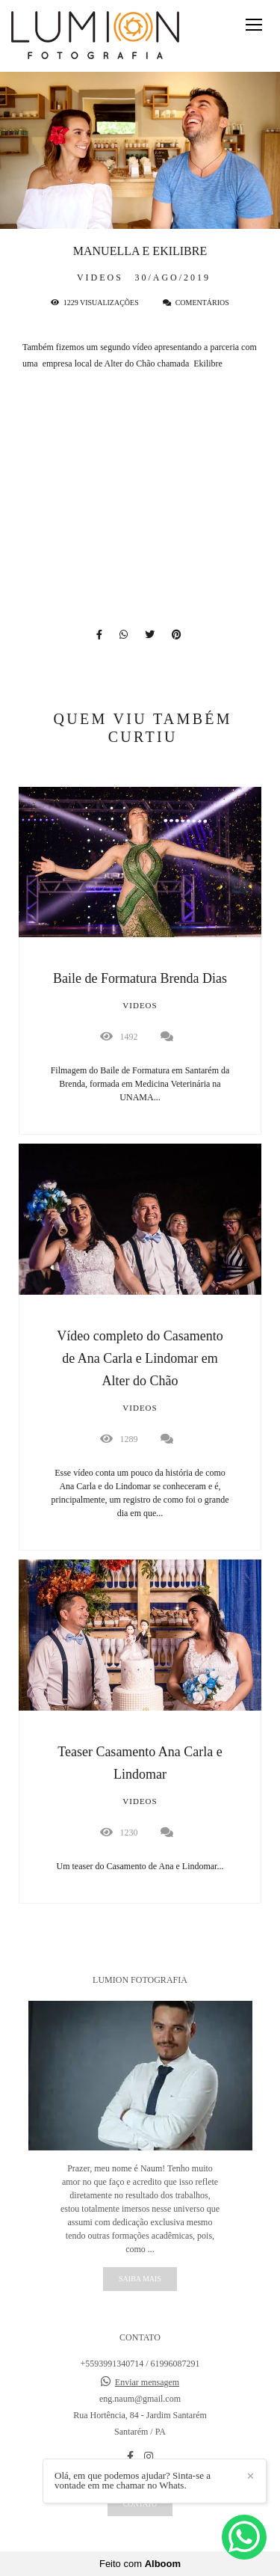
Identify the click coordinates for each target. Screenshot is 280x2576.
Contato (140, 2504)
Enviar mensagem (147, 2382)
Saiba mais (140, 2279)
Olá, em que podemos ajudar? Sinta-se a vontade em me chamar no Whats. (133, 2480)
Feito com (140, 2563)
